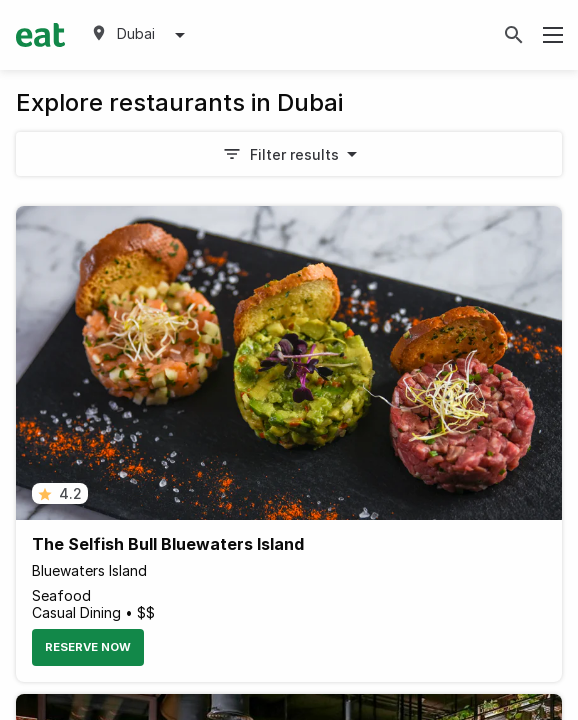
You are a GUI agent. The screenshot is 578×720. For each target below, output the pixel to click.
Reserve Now (88, 647)
